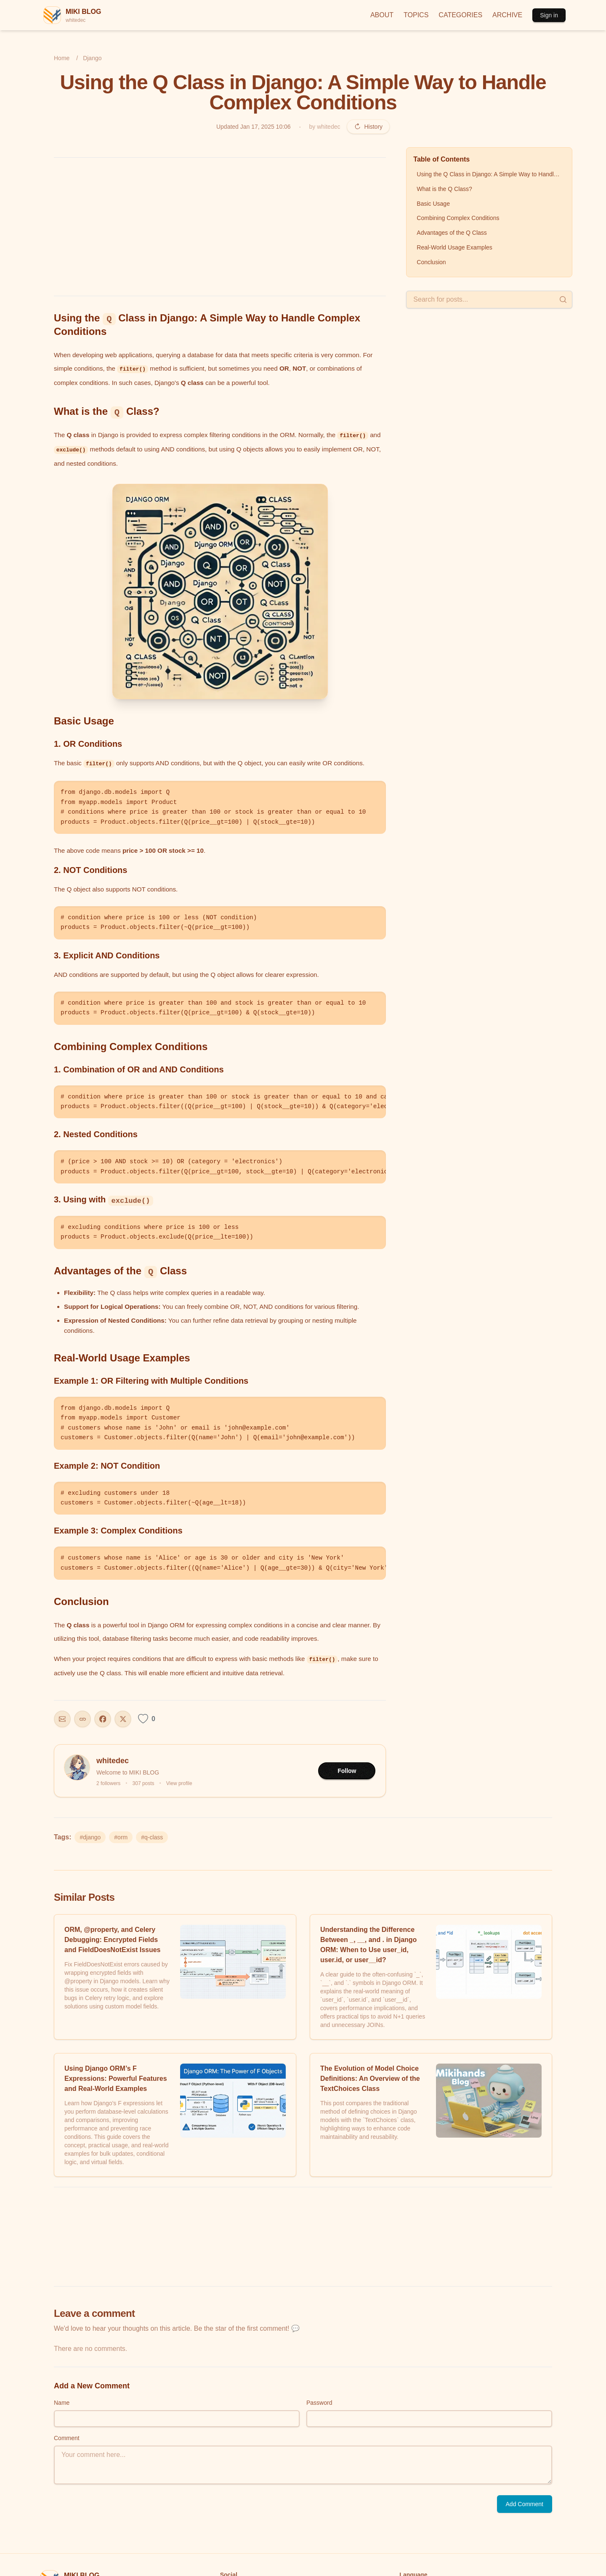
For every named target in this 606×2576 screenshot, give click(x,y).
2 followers (108, 1783)
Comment (67, 2438)
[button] (220, 591)
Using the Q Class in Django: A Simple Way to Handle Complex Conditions (491, 174)
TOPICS (416, 15)
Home (61, 58)
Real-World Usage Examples (454, 247)
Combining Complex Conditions (458, 218)
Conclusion (431, 262)
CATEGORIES (460, 15)
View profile (179, 1783)
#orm (121, 1837)
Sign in (549, 15)
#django (90, 1837)
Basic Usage (433, 203)
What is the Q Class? (444, 189)
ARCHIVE (507, 15)
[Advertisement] (220, 227)
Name (61, 2402)
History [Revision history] (368, 126)
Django (92, 58)
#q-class (152, 1837)
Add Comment (524, 2504)
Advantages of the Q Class (452, 232)
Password (319, 2402)
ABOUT (381, 15)
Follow (347, 1770)
